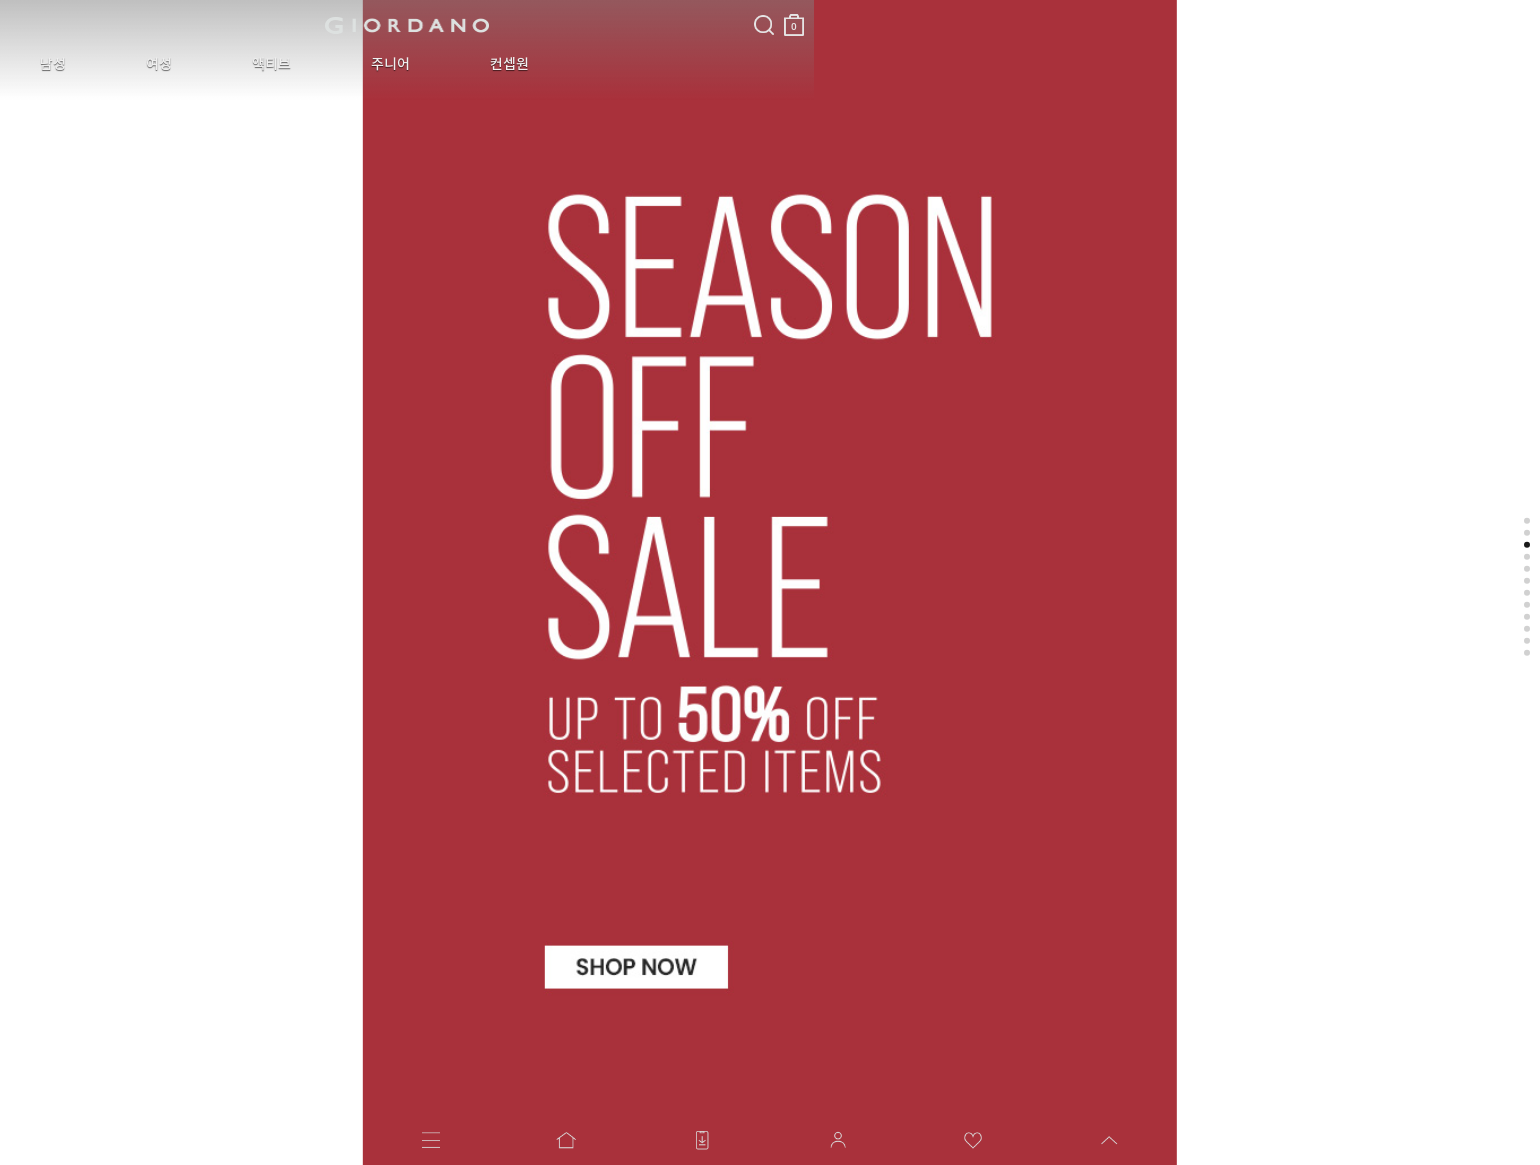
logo (251, 25)
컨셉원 (374, 64)
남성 (38, 64)
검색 (453, 8)
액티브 (196, 64)
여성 (114, 64)
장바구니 (483, 17)
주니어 (285, 64)
